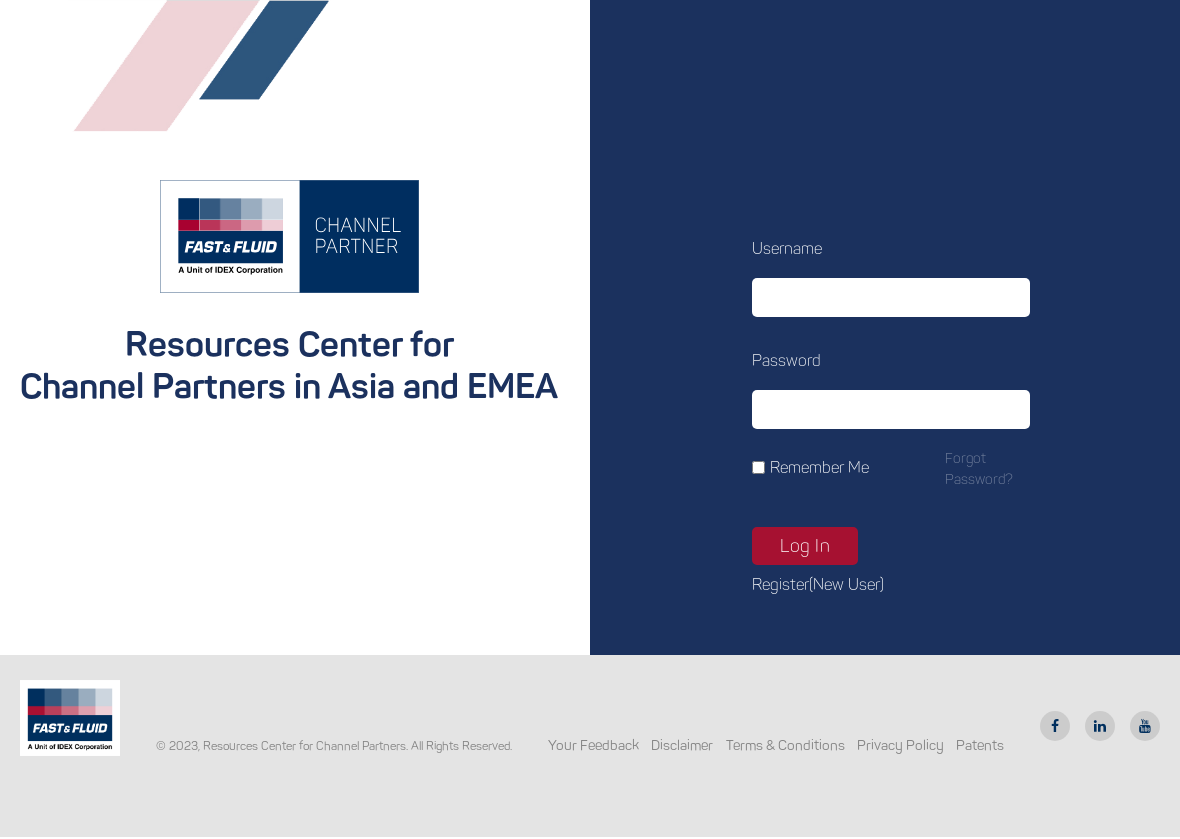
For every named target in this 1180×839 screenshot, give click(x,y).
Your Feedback (593, 745)
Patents (980, 745)
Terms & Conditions (785, 745)
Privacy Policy (900, 745)
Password (786, 360)
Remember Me (819, 467)
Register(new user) (818, 584)
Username (787, 248)
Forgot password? (979, 469)
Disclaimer (682, 745)
